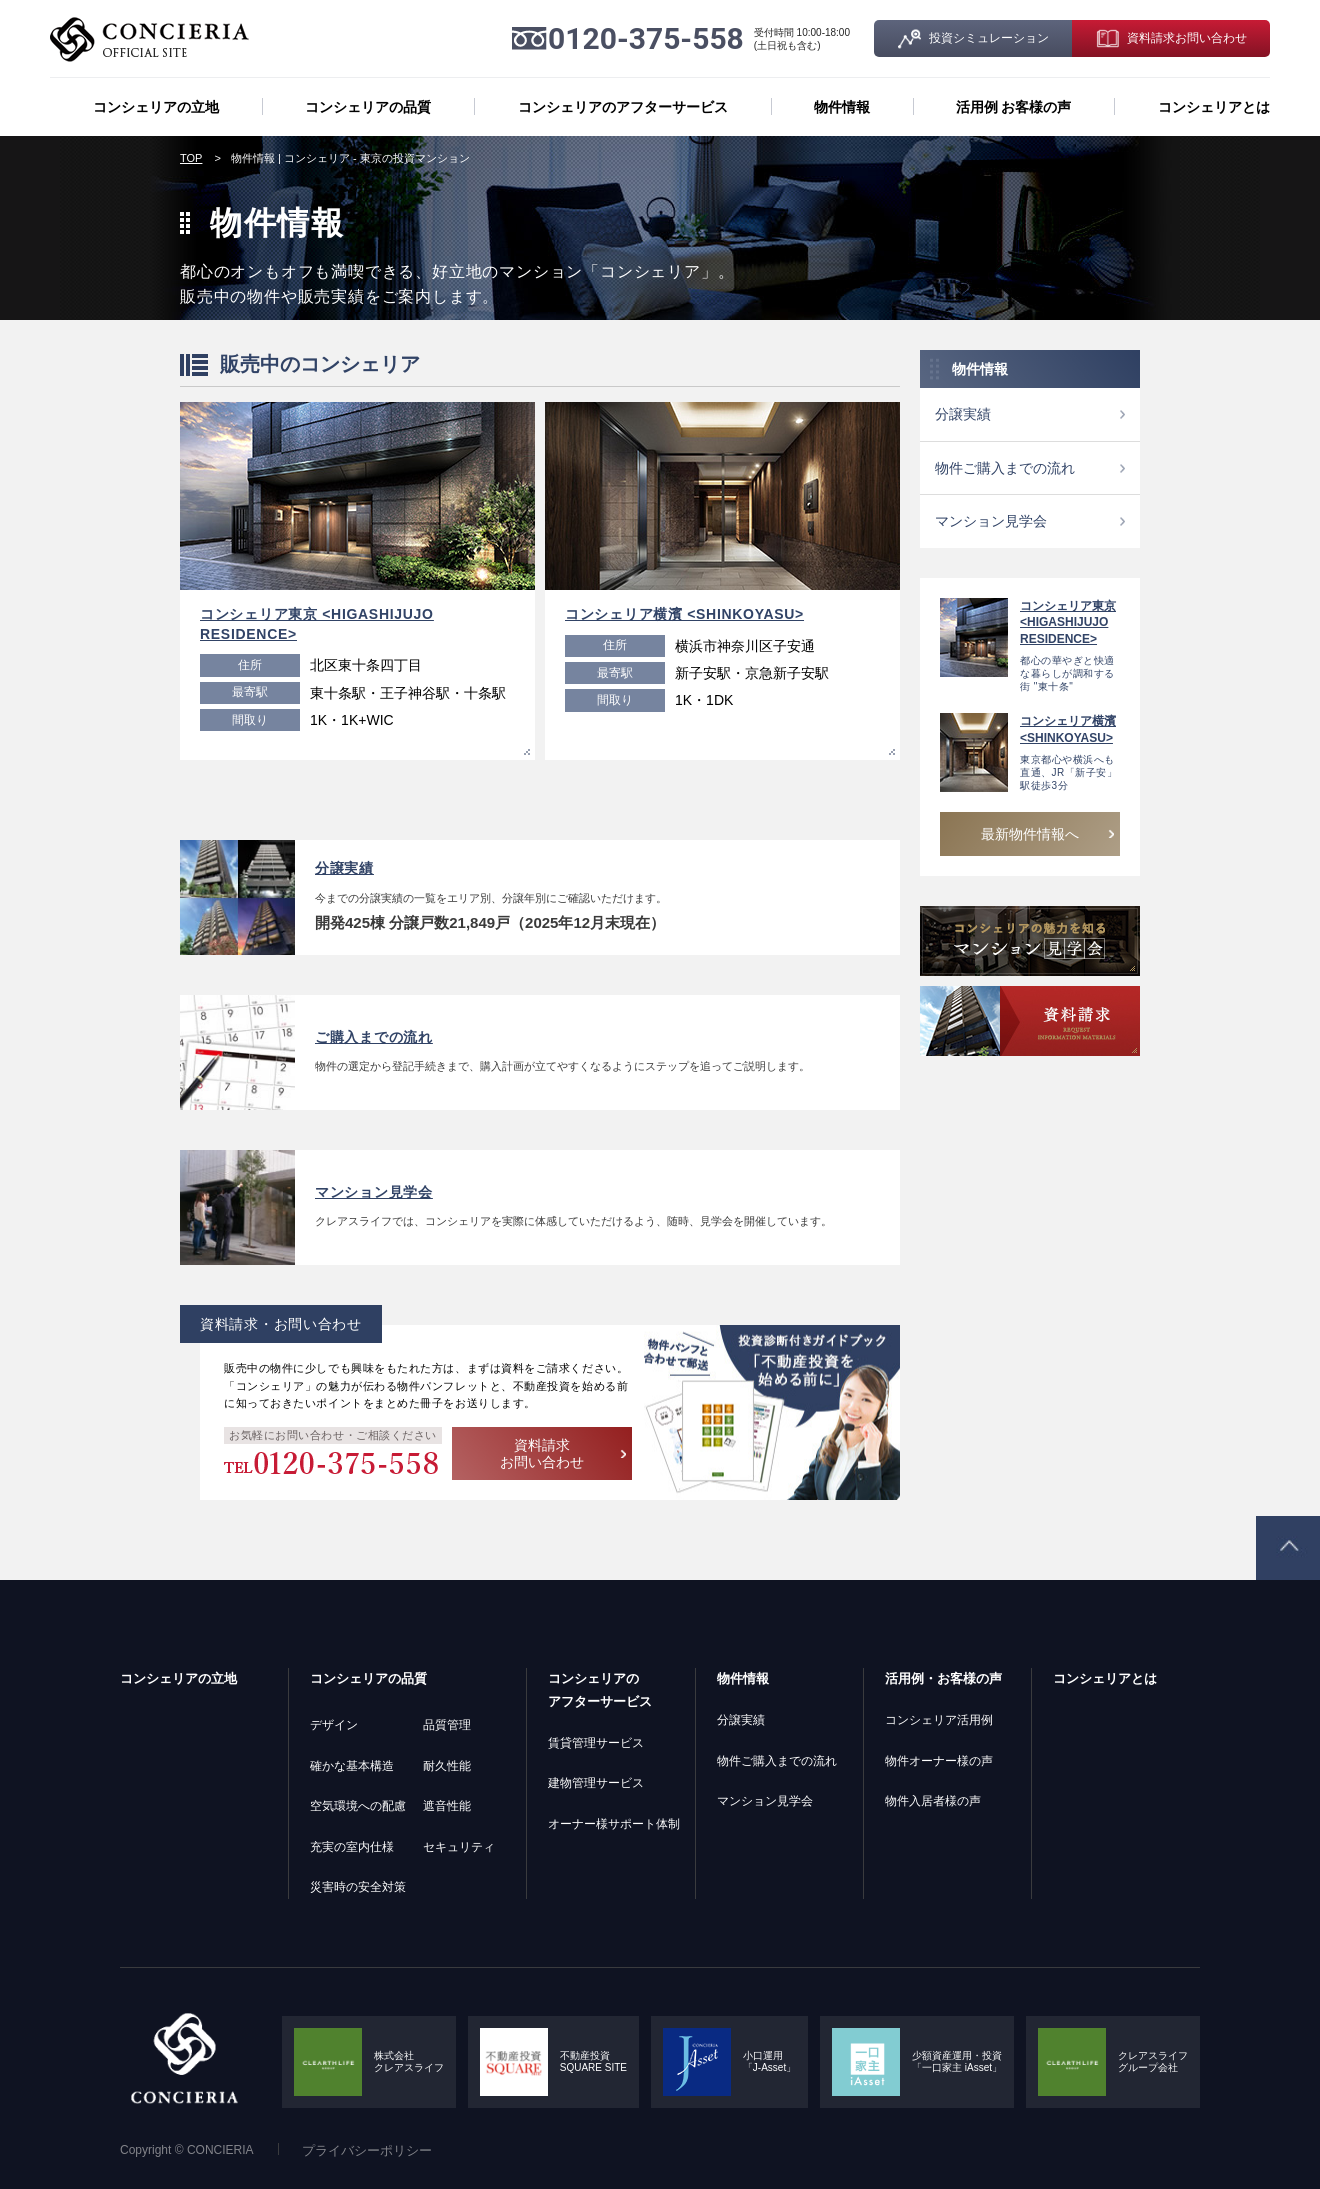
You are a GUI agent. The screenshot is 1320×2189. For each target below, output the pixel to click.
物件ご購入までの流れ (1005, 468)
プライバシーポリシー (367, 2150)
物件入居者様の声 (933, 1801)
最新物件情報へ (1030, 834)
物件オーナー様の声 (939, 1761)
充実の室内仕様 (352, 1847)
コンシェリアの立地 (156, 107)
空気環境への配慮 (358, 1806)
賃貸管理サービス (596, 1743)
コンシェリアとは (1214, 107)
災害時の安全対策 (358, 1887)
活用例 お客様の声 (1014, 107)
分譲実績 (963, 414)
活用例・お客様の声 (943, 1678)
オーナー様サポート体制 (614, 1824)
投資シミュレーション (989, 38)
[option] (357, 581)
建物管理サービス (596, 1783)
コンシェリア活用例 (939, 1720)
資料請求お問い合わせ (1187, 38)
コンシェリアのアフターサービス (623, 107)
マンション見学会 (991, 521)
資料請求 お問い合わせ (542, 1453)
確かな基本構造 (352, 1766)
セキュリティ (459, 1847)
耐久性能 (447, 1766)
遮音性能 (447, 1806)
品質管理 (447, 1725)
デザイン (334, 1725)
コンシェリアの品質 (368, 107)
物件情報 (842, 107)
